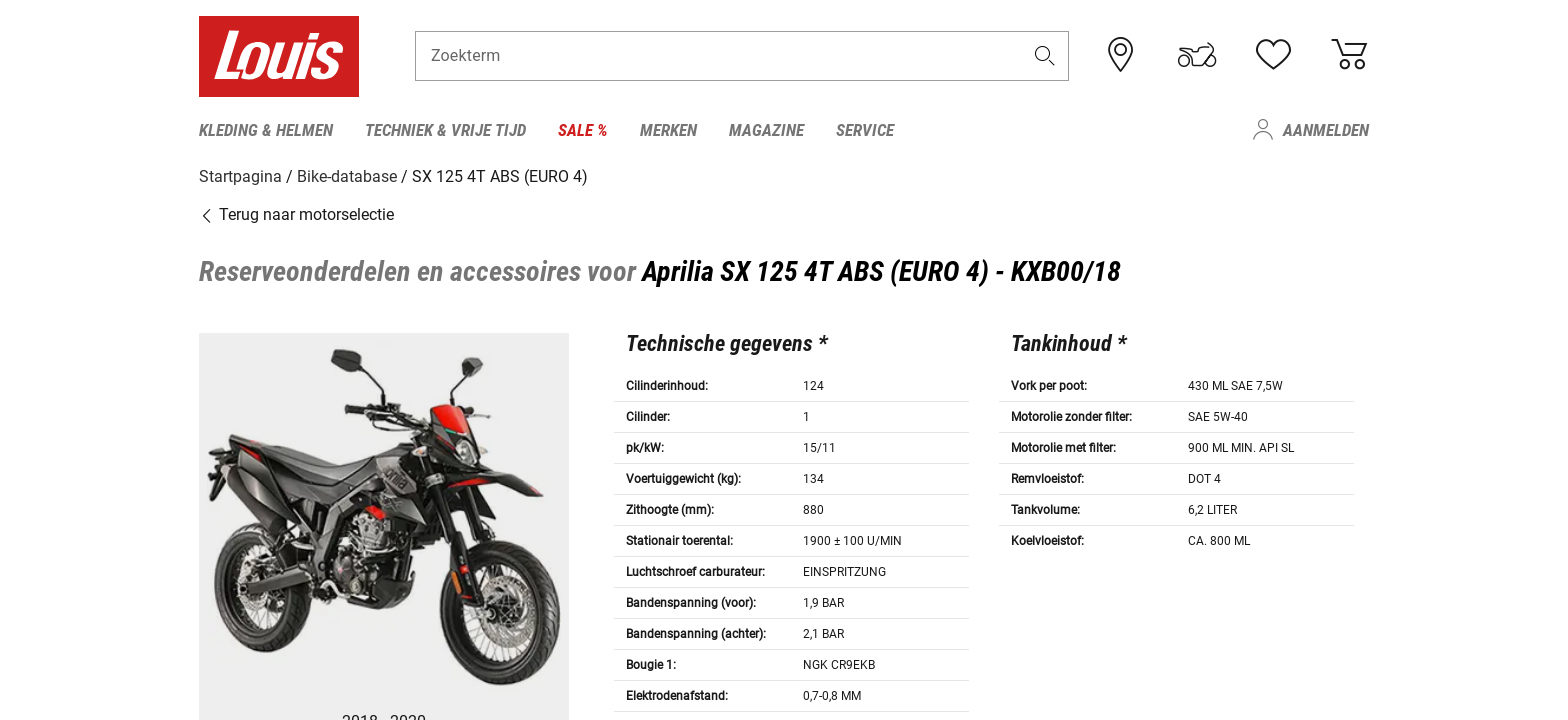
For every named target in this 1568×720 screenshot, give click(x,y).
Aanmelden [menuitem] (1326, 130)
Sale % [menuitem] (583, 130)
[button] (1045, 56)
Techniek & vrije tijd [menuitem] (445, 130)
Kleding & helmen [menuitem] (266, 130)
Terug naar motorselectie (296, 214)
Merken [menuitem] (668, 130)
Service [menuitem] (865, 130)
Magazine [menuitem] (766, 130)
